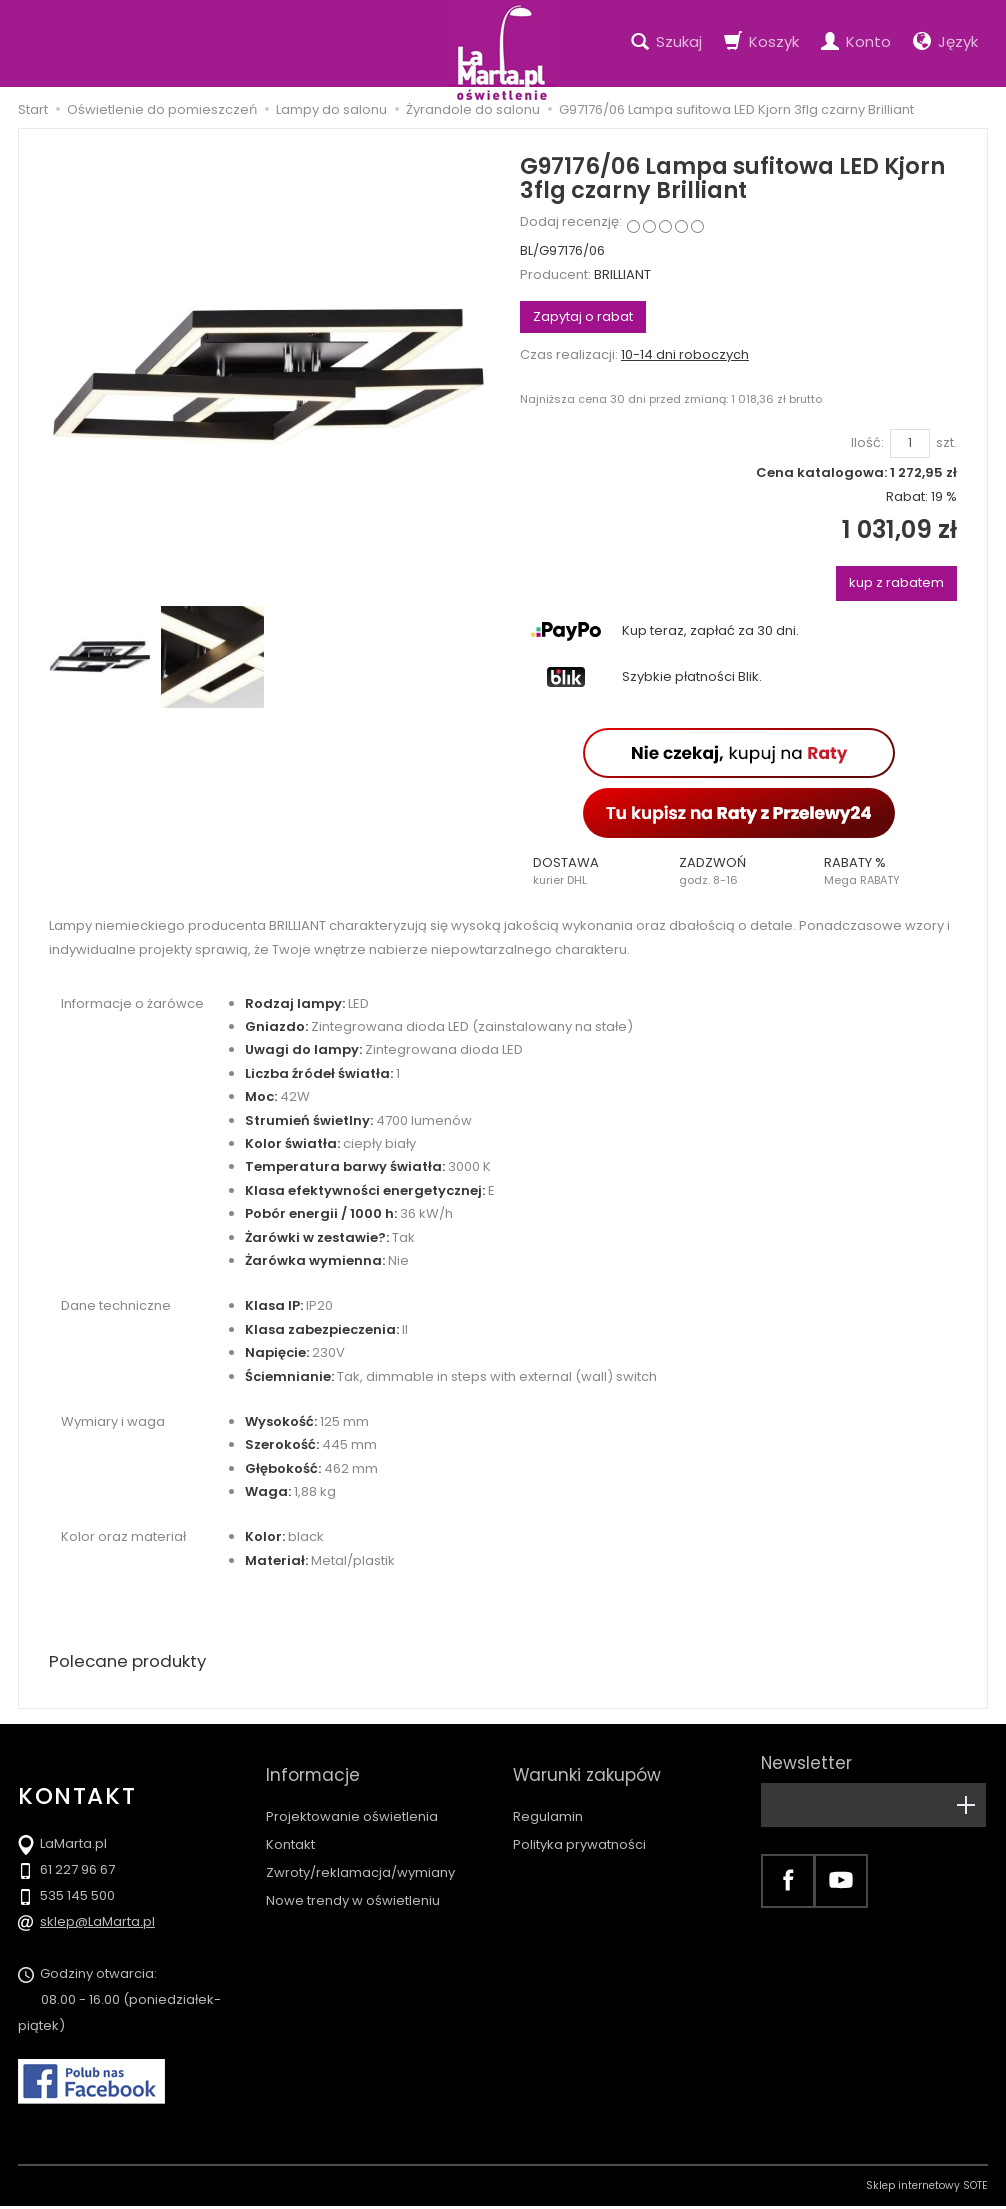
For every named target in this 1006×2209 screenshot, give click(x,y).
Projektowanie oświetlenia (352, 1798)
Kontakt (290, 1826)
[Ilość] (910, 443)
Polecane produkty (133, 1662)
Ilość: (867, 443)
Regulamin (548, 1798)
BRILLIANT (622, 274)
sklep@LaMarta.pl (97, 1924)
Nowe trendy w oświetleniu (353, 1882)
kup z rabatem (896, 582)
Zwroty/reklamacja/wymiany (360, 1854)
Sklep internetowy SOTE (927, 2188)
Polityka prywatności (579, 1826)
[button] (593, 871)
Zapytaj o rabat (583, 316)
